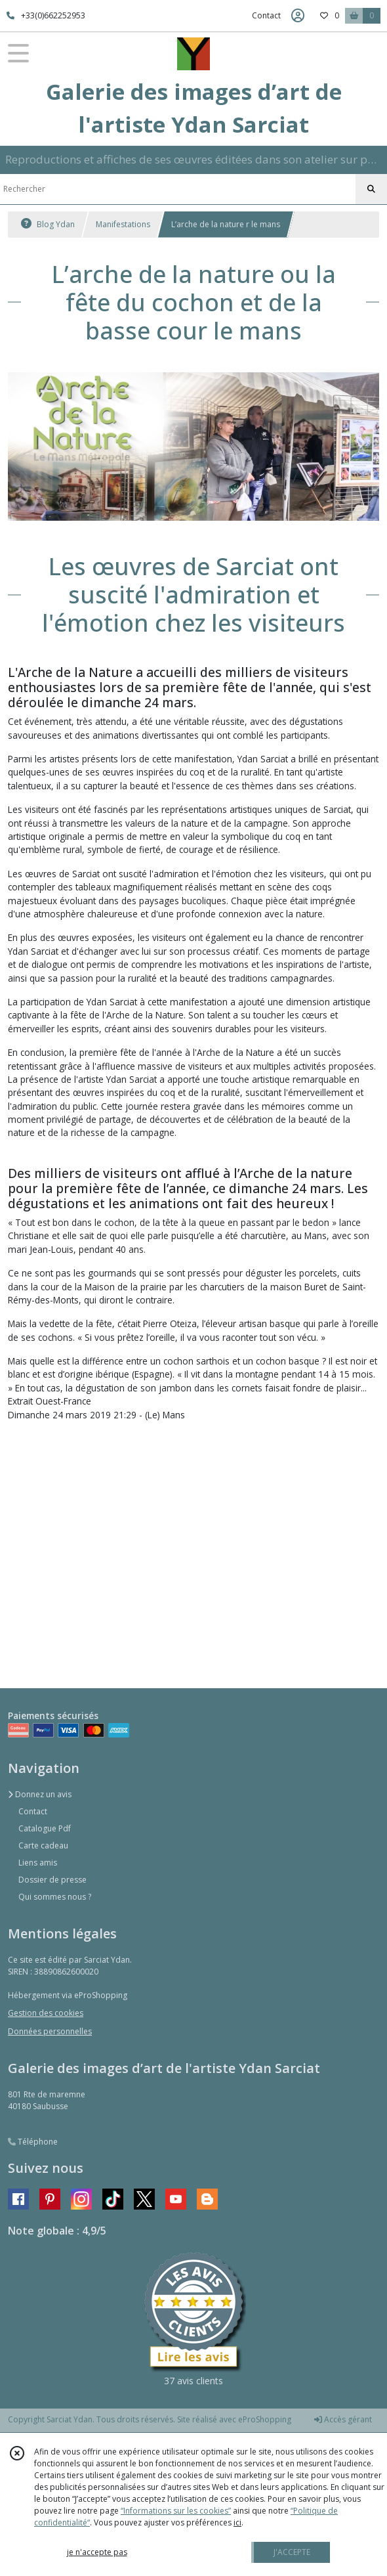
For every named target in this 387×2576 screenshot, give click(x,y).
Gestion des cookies (45, 2013)
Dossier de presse (52, 1879)
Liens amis (37, 1862)
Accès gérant (343, 2419)
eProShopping (264, 2419)
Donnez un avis (39, 1794)
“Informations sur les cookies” (176, 2510)
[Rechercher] (371, 189)
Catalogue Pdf (44, 1828)
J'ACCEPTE (292, 2552)
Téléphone (33, 2141)
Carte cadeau (43, 1845)
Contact (266, 15)
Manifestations (123, 224)
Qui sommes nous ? (54, 1896)
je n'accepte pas (97, 2552)
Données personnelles (50, 2031)
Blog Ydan (48, 224)
